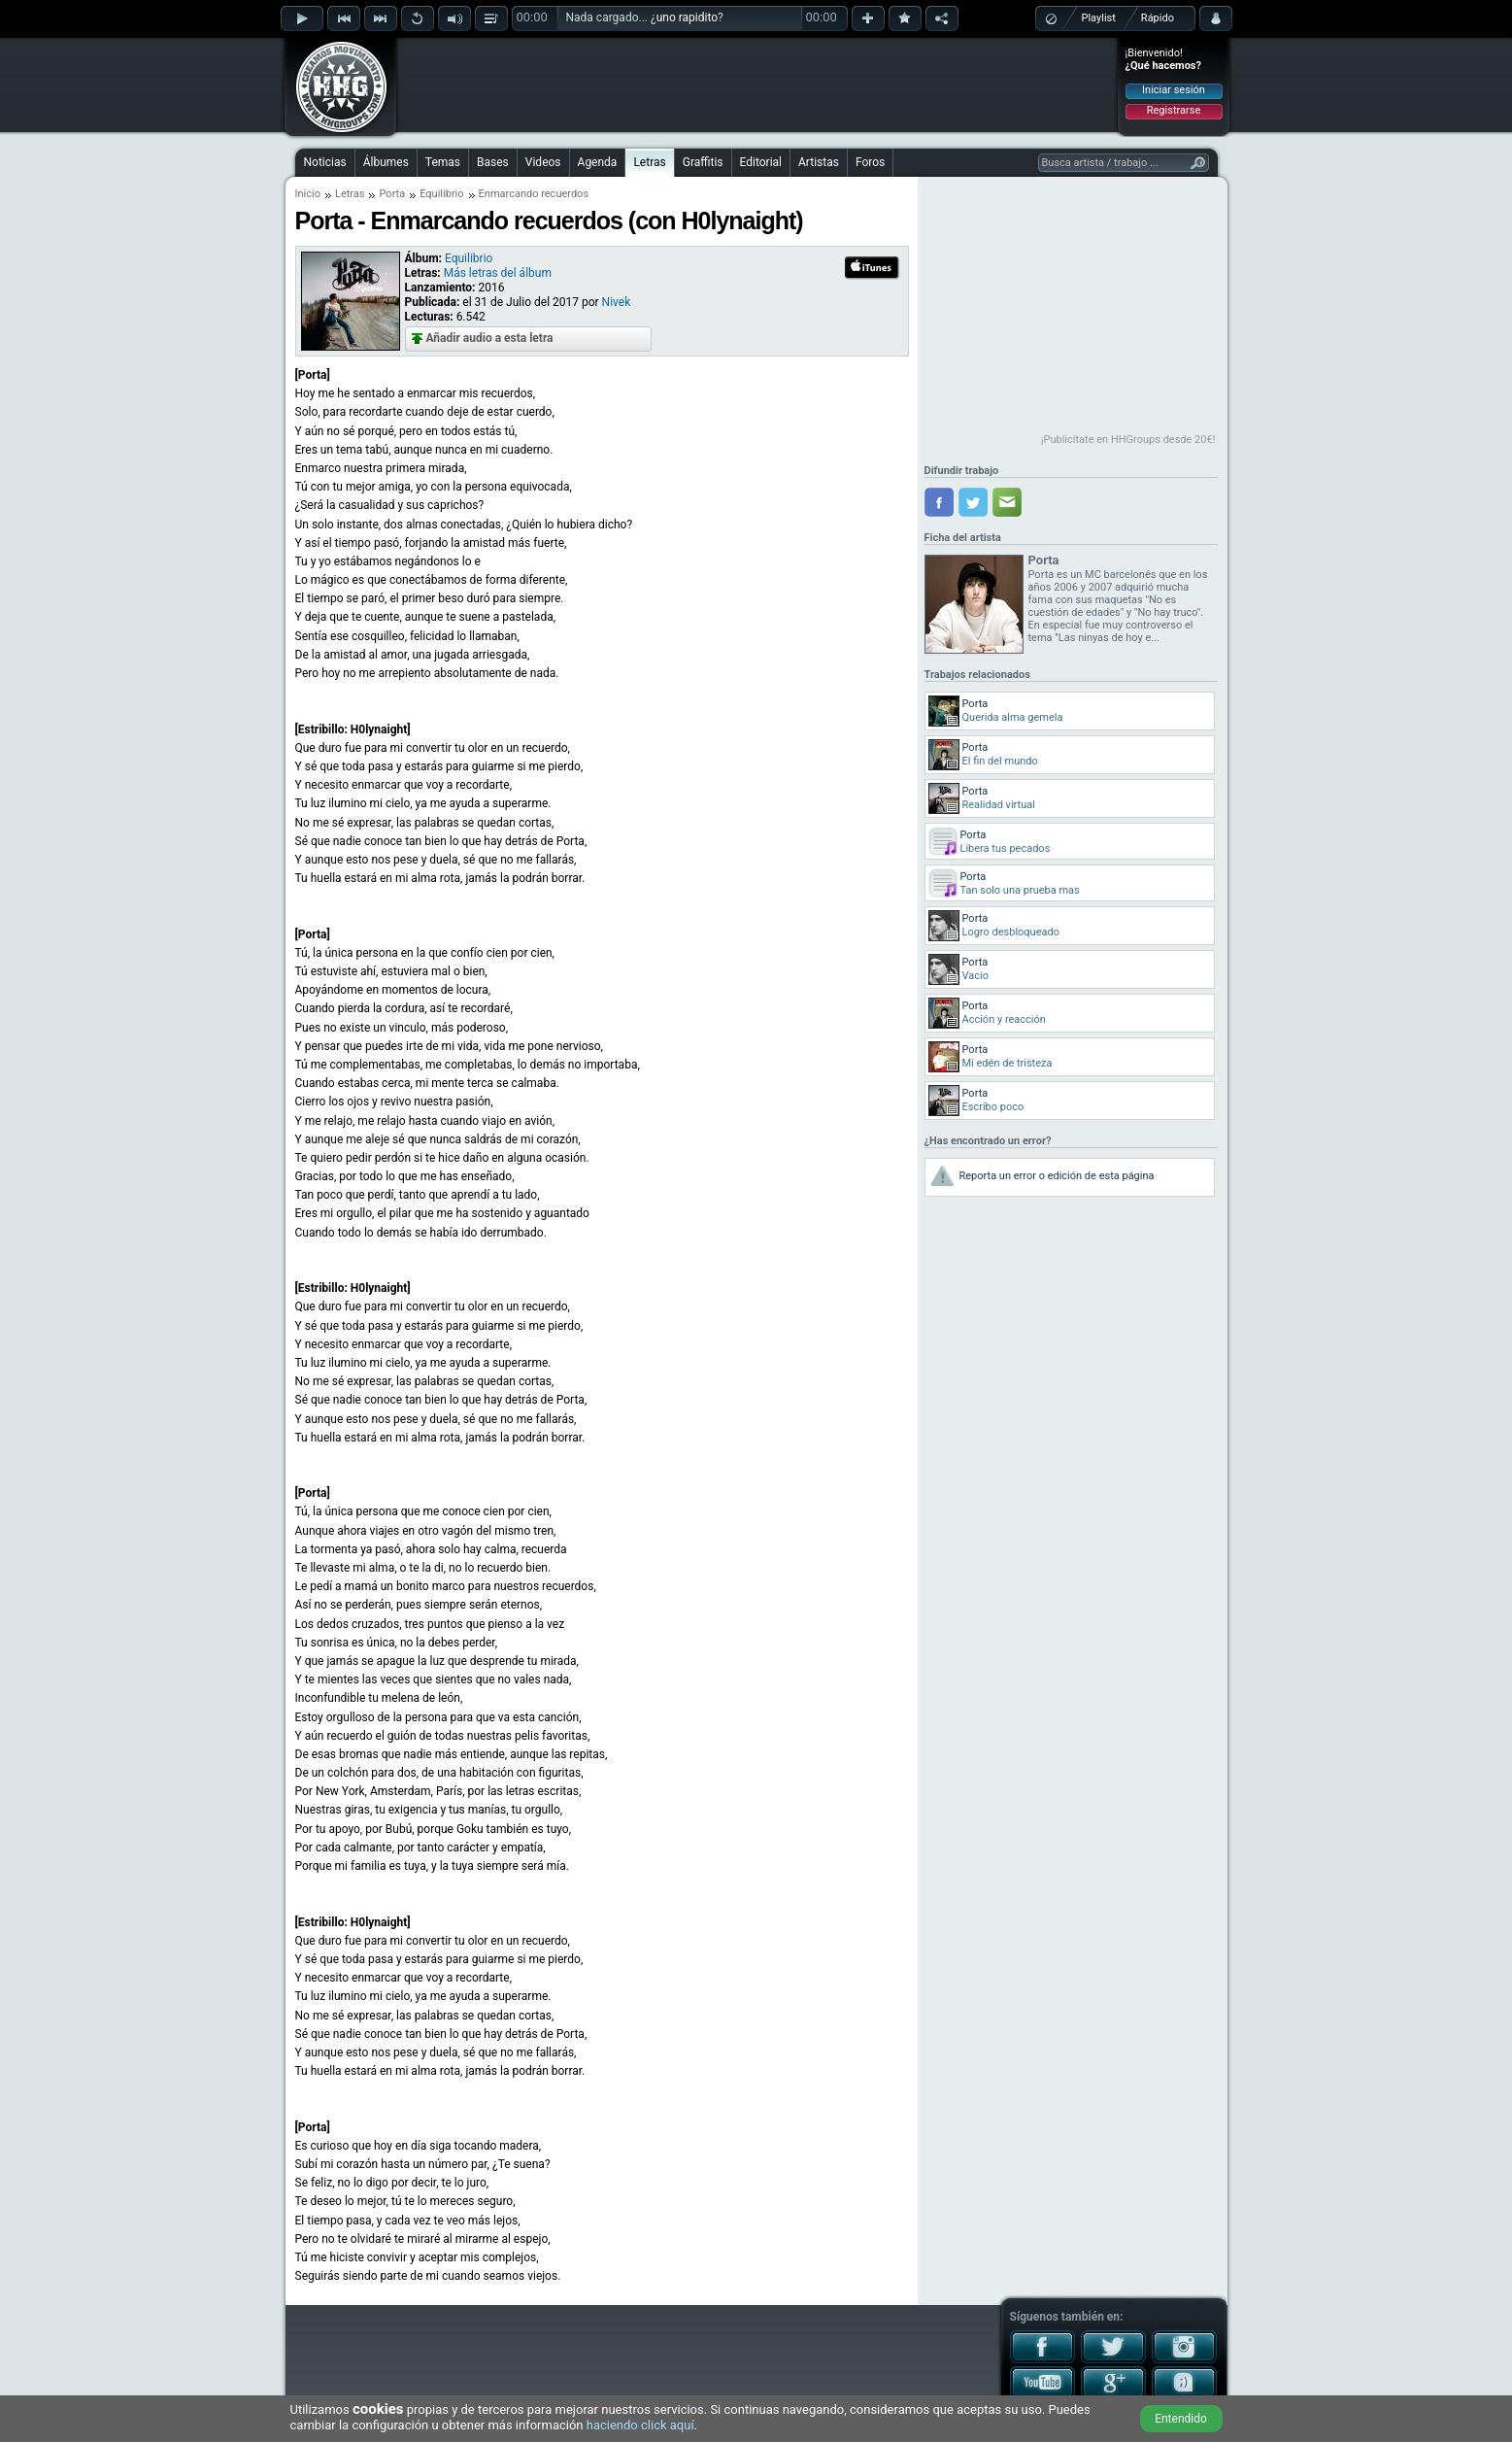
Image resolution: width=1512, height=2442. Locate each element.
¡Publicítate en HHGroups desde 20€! (1128, 439)
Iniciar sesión (1173, 90)
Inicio (307, 193)
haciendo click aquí (640, 2425)
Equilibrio (441, 193)
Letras (649, 162)
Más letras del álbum (498, 273)
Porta (392, 193)
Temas (442, 162)
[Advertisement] (757, 84)
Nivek (616, 302)
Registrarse (1173, 110)
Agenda (598, 162)
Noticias (325, 162)
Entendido (1181, 2418)
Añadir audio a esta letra (490, 338)
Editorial (761, 162)
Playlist (1099, 18)
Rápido (1157, 18)
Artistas (818, 162)
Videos (543, 162)
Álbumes (386, 162)
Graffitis (703, 162)
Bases (493, 162)
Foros (870, 162)
